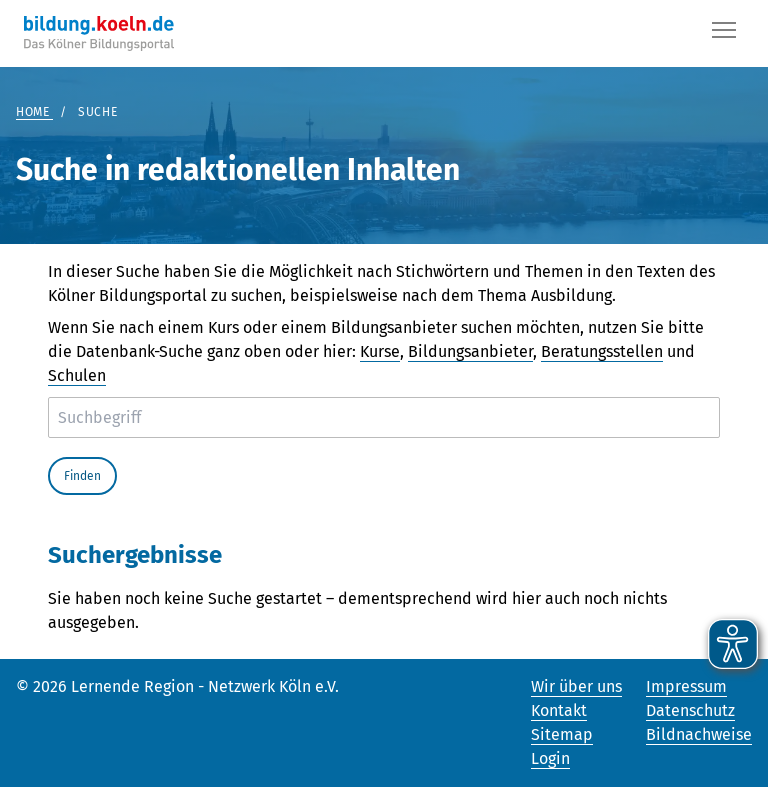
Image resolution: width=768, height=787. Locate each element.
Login (550, 758)
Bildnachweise (699, 734)
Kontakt (559, 710)
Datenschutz (690, 710)
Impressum (686, 686)
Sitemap (562, 734)
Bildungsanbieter (470, 351)
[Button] (724, 34)
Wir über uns (576, 686)
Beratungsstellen (602, 351)
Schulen (77, 375)
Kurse (380, 351)
